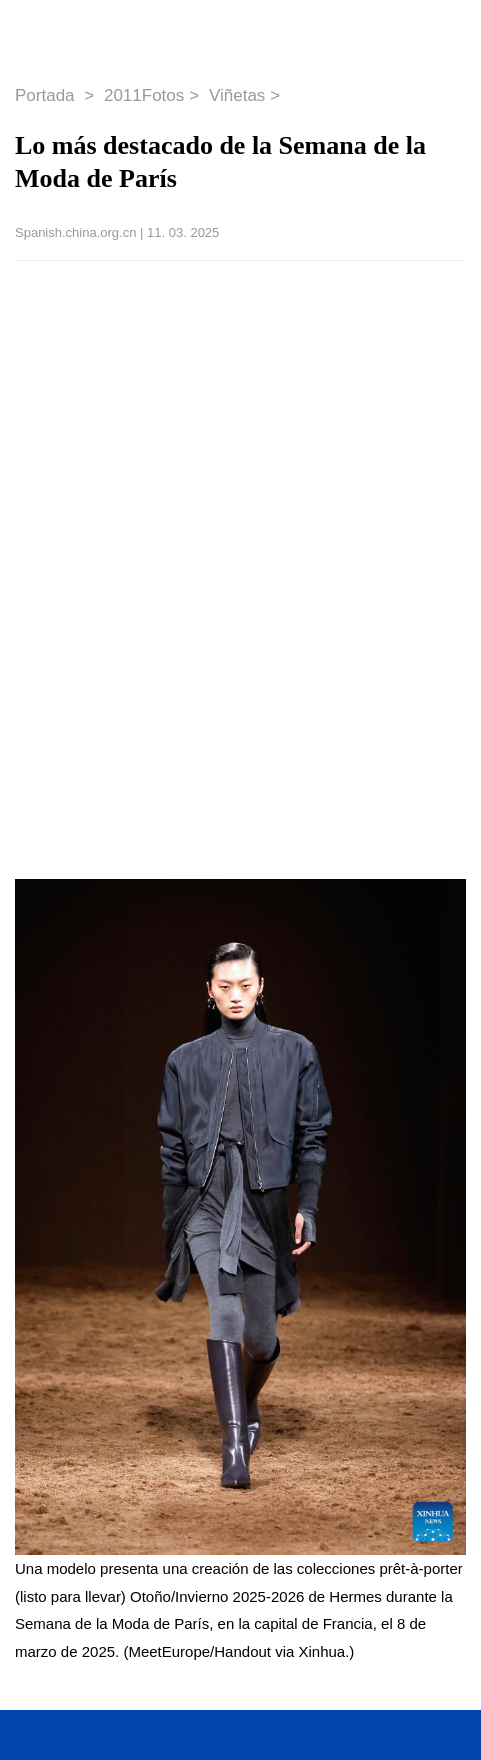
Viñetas (237, 95)
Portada (47, 95)
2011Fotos (144, 95)
